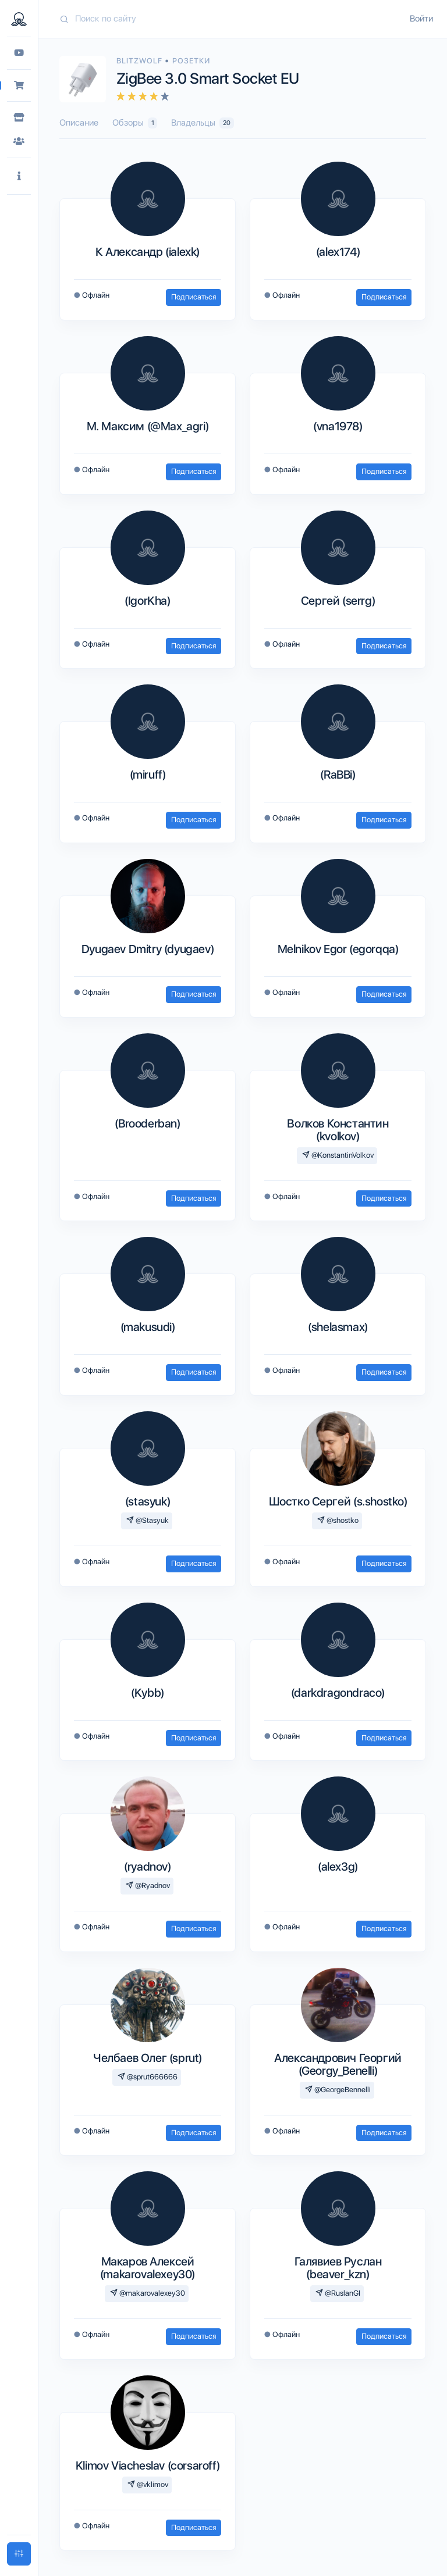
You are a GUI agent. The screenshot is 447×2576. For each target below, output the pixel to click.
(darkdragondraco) (338, 1693)
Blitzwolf (140, 60)
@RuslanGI (337, 2293)
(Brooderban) (147, 1123)
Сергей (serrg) (338, 601)
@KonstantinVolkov (338, 1155)
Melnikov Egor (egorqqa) (338, 949)
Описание (78, 122)
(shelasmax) (338, 1327)
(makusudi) (147, 1327)
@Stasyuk (147, 1520)
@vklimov (147, 2484)
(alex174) (338, 252)
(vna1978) (337, 426)
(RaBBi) (337, 775)
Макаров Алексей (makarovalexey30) (147, 2267)
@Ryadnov (148, 1885)
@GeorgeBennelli (338, 2089)
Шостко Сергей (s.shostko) (338, 1501)
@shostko (338, 1520)
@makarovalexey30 (147, 2293)
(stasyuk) (147, 1501)
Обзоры (134, 123)
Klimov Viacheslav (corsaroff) (147, 2465)
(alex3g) (338, 1867)
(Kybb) (147, 1693)
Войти (421, 18)
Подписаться (193, 296)
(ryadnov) (147, 1867)
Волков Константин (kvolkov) (337, 1129)
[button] (19, 176)
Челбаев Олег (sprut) (147, 2058)
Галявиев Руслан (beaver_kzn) (338, 2267)
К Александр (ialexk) (147, 252)
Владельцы (202, 123)
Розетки (191, 60)
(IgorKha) (147, 601)
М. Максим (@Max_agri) (148, 426)
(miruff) (148, 775)
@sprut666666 (148, 2076)
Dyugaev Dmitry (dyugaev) (147, 949)
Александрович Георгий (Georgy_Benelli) (338, 2064)
